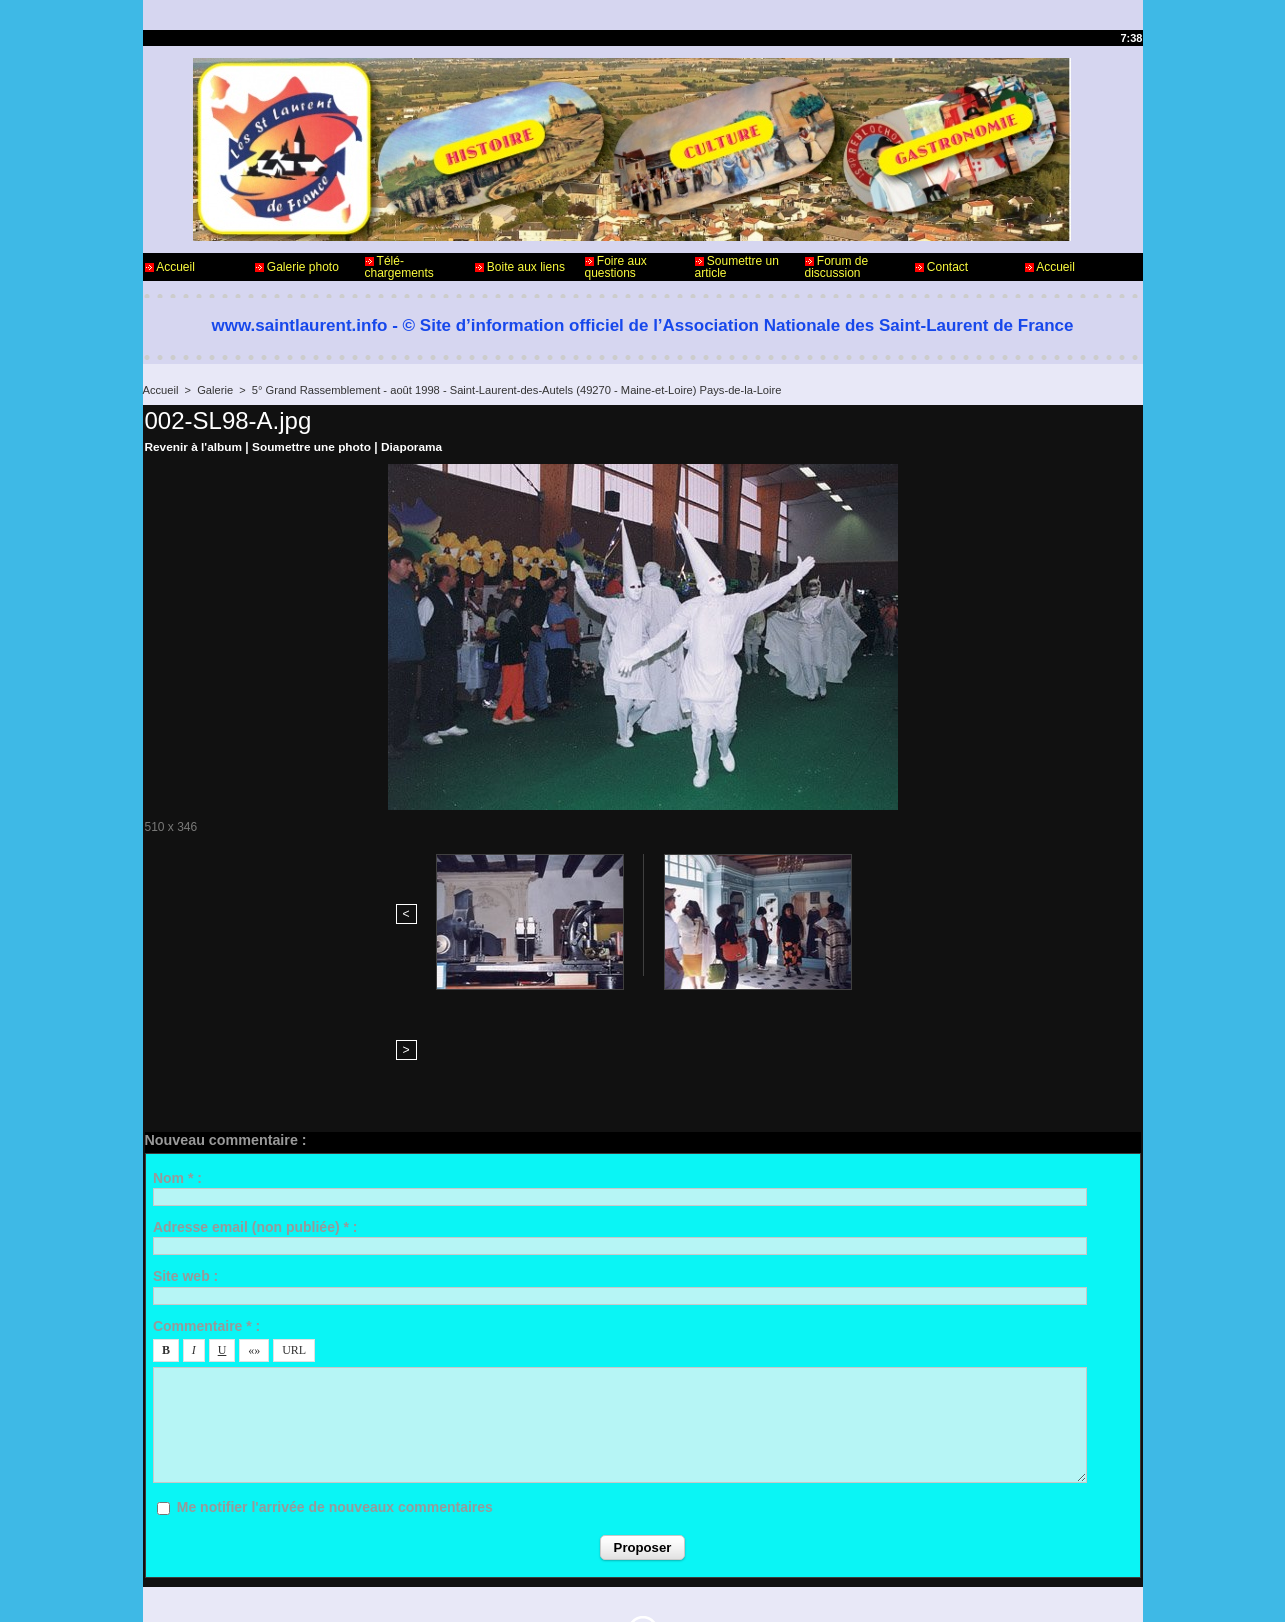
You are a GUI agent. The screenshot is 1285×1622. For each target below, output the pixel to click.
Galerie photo (297, 267)
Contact (942, 267)
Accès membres (604, 1590)
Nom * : (177, 1043)
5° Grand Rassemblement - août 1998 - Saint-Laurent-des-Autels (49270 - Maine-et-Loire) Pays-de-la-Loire (512, 390)
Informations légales (698, 1540)
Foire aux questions (616, 267)
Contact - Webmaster (201, 1540)
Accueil (170, 267)
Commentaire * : (206, 1191)
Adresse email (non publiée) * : (255, 1093)
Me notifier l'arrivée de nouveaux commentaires (335, 1373)
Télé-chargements (399, 267)
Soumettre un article (737, 267)
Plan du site (693, 1590)
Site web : (185, 1142)
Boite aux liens (520, 267)
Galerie (214, 390)
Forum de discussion (837, 267)
